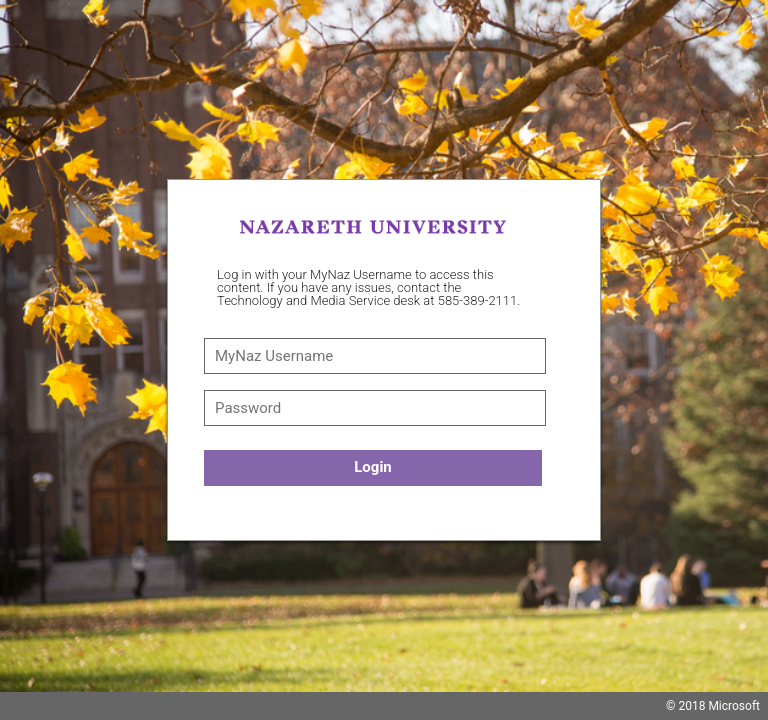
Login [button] (373, 467)
